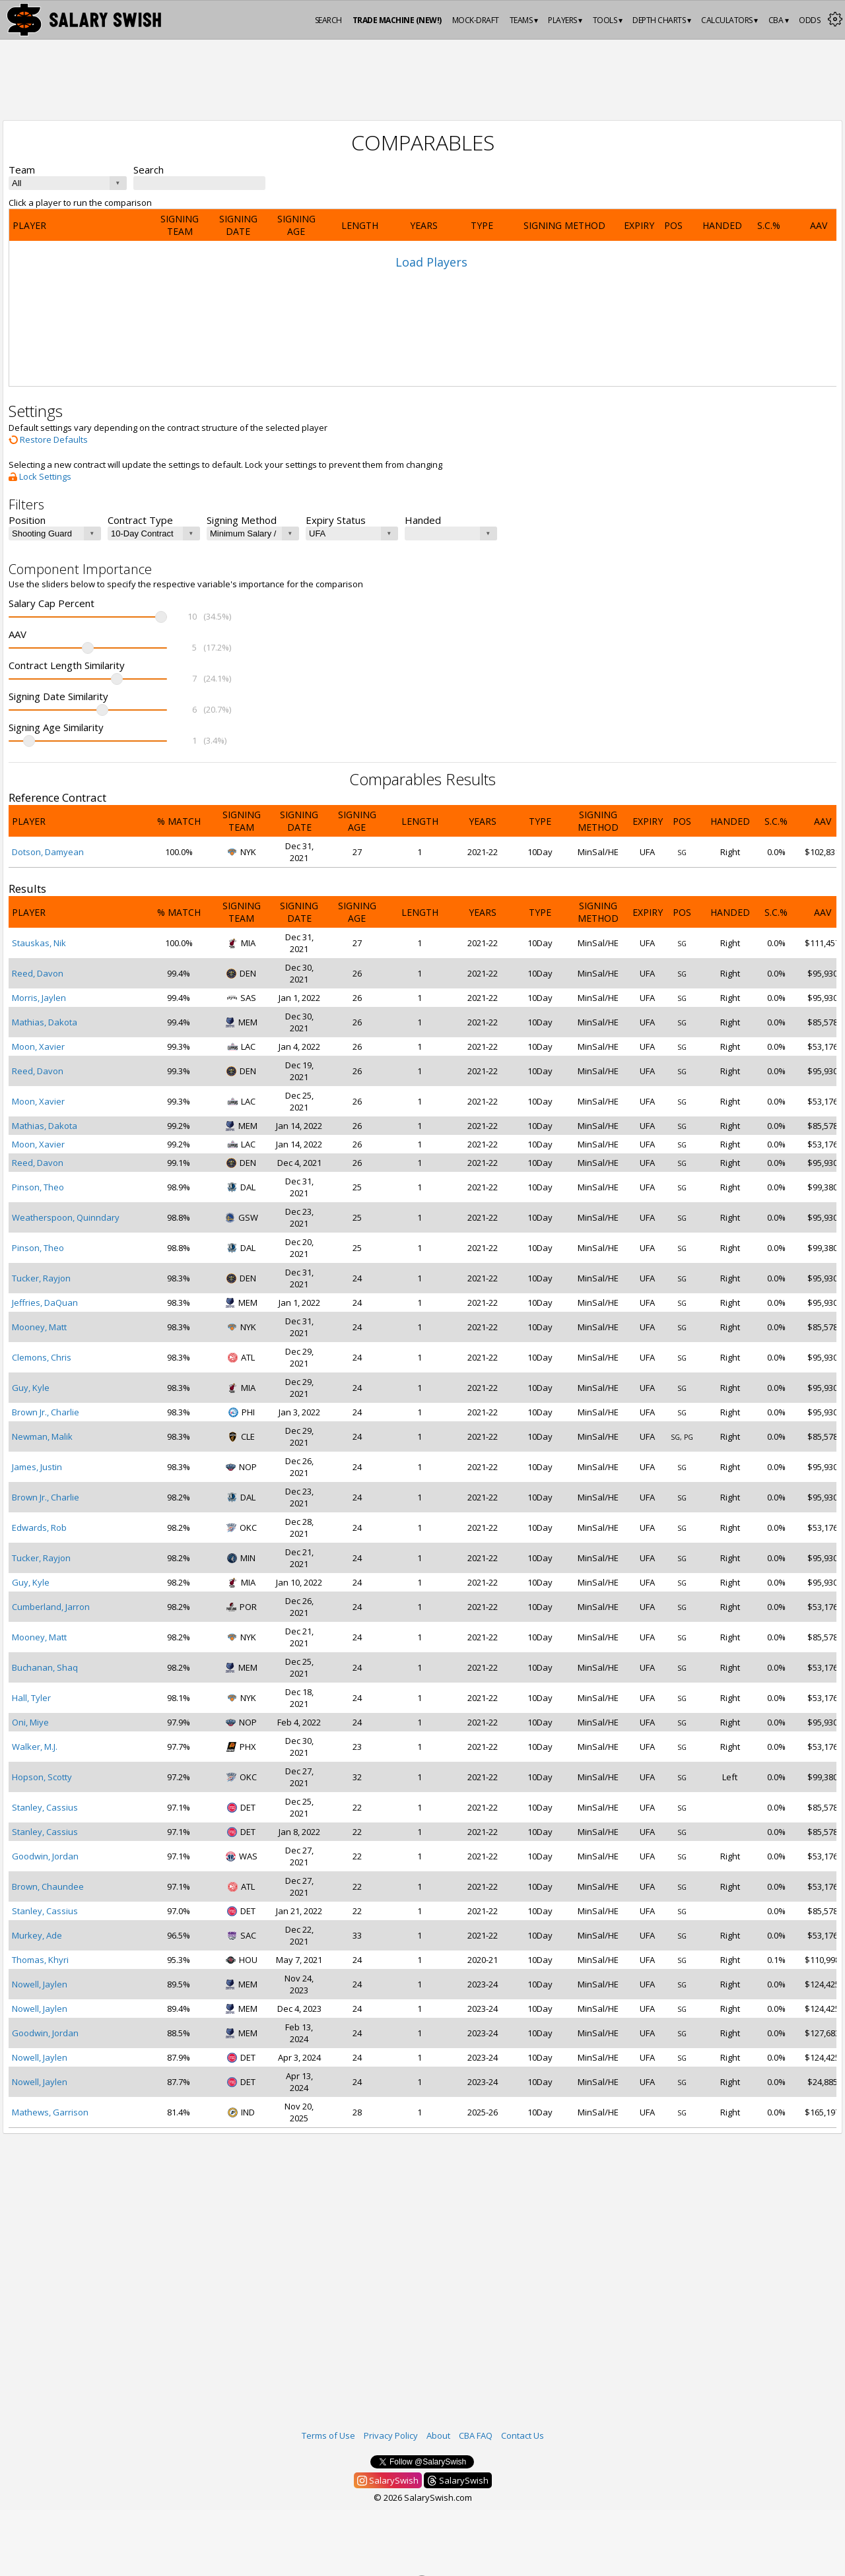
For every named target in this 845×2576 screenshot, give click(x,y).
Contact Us (522, 2435)
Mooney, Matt (39, 1327)
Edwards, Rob (39, 1527)
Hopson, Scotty (42, 1777)
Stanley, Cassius (45, 1807)
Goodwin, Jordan (45, 1856)
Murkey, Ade (37, 1935)
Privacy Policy (391, 2435)
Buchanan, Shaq (45, 1667)
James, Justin (37, 1467)
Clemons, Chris (41, 1357)
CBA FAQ (475, 2435)
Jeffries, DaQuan (45, 1302)
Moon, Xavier (38, 1046)
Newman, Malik (42, 1436)
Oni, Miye (30, 1722)
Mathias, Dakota (44, 1022)
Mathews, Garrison (50, 2112)
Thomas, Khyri (40, 1960)
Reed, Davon (37, 973)
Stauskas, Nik (39, 943)
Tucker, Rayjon (41, 1278)
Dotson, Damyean (48, 852)
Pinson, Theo (38, 1187)
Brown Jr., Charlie (45, 1412)
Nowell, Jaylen (39, 1984)
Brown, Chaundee (48, 1886)
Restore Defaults (48, 439)
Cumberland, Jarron (51, 1607)
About (438, 2435)
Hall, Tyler (31, 1698)
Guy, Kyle (31, 1388)
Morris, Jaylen (39, 998)
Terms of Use (328, 2435)
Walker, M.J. (34, 1747)
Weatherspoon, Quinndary (65, 1217)
